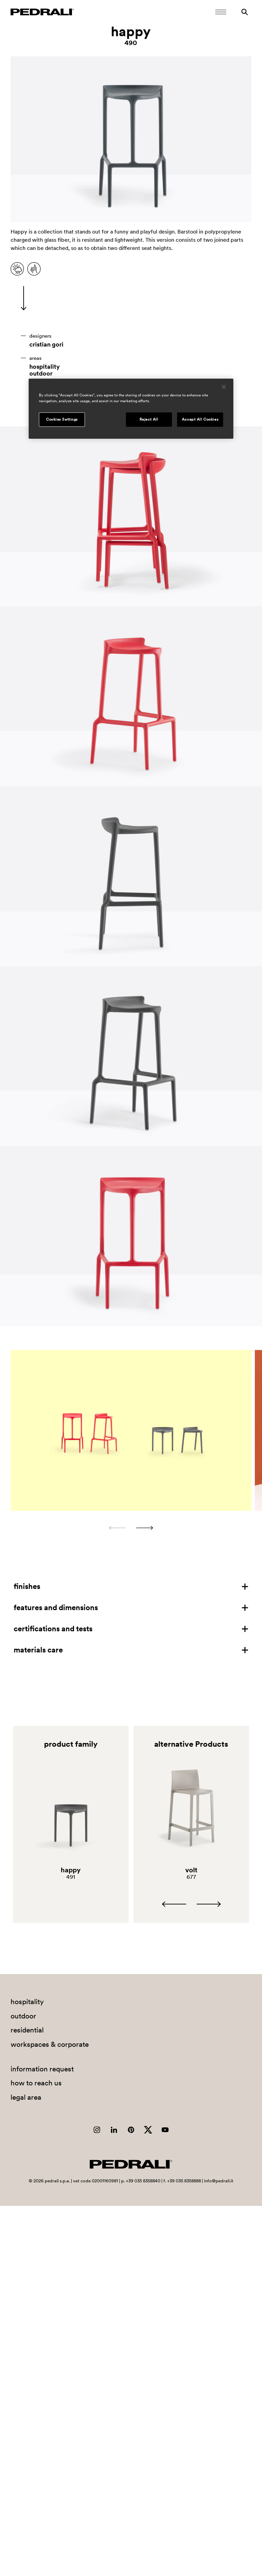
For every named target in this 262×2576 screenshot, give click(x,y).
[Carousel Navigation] (131, 1527)
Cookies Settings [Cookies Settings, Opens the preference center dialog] (62, 419)
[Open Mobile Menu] (221, 12)
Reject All (149, 419)
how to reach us (36, 2082)
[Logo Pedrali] (42, 12)
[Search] (244, 12)
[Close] (223, 386)
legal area (26, 2097)
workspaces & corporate (50, 2044)
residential (27, 2030)
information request (42, 2068)
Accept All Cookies (200, 419)
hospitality (44, 366)
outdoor (41, 373)
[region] (131, 409)
